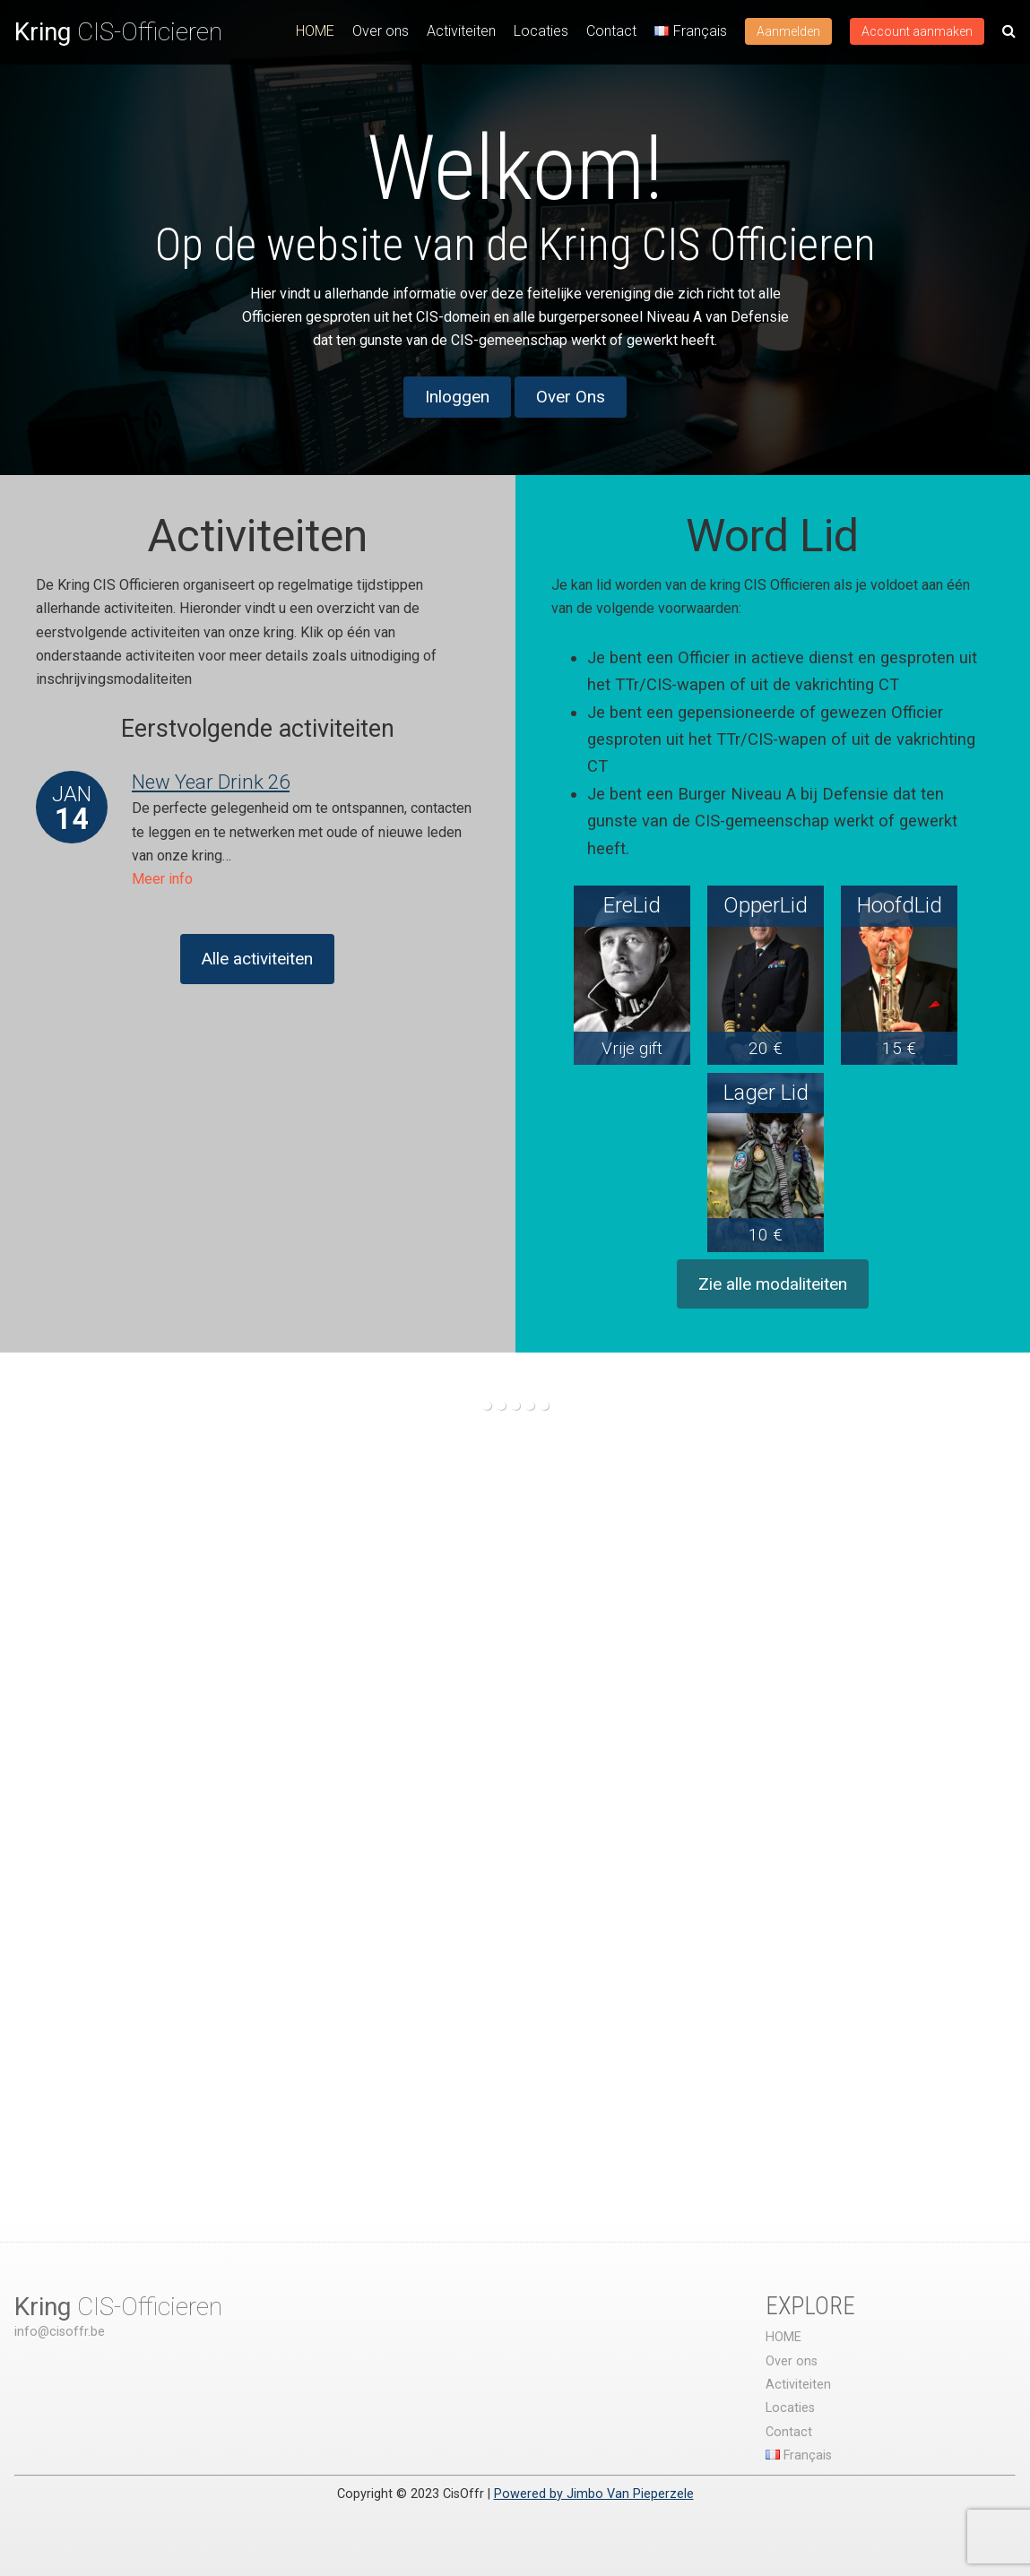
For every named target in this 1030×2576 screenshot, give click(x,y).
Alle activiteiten (257, 958)
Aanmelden (788, 31)
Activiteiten (461, 30)
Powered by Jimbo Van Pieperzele (594, 2494)
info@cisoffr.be (59, 2331)
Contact (611, 30)
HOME (315, 30)
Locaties (541, 30)
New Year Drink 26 (211, 781)
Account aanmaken (917, 31)
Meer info (162, 878)
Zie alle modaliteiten (772, 1284)
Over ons (380, 30)
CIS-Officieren (118, 32)
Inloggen (457, 396)
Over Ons (570, 396)
